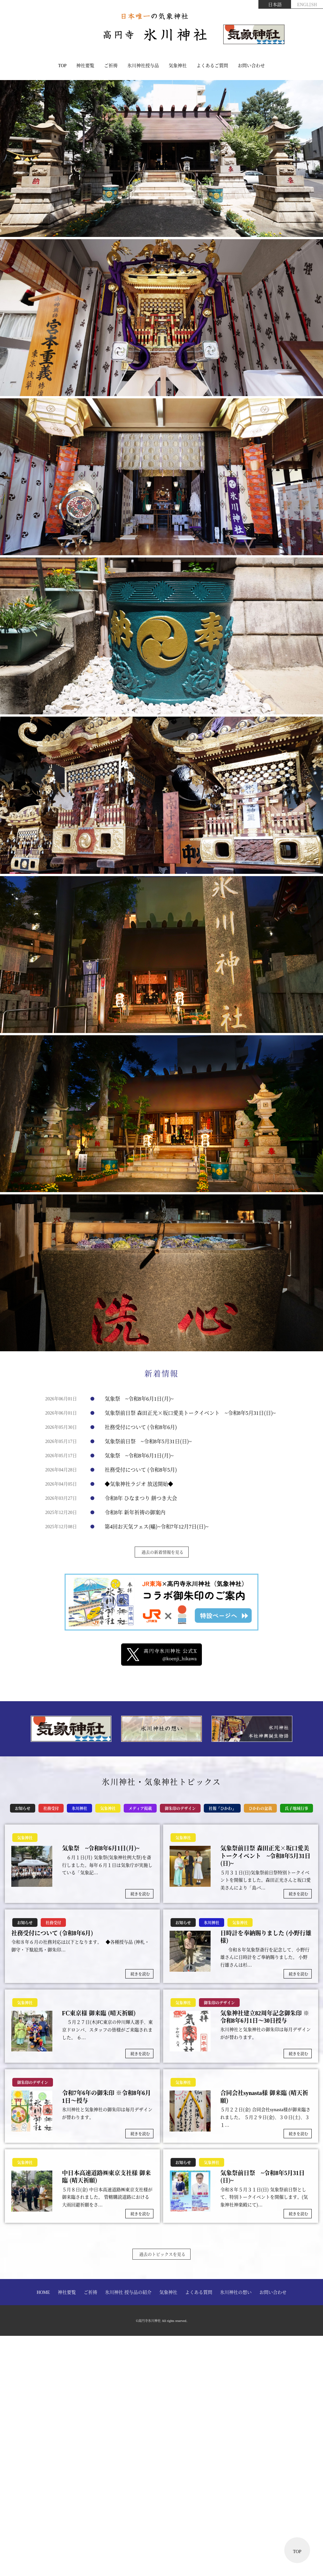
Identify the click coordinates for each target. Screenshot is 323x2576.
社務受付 (51, 1808)
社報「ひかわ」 (222, 1808)
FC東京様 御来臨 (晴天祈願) (99, 2013)
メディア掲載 (140, 1808)
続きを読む (140, 1893)
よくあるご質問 (212, 65)
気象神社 (178, 65)
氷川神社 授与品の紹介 (128, 2292)
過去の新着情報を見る (162, 1552)
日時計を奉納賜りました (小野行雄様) (265, 1936)
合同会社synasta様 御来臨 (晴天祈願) (264, 2096)
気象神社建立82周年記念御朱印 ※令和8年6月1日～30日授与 (264, 2016)
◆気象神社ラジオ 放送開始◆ (139, 1483)
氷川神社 (79, 1808)
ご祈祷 (111, 65)
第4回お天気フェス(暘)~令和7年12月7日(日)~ (156, 1526)
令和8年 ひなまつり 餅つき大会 (141, 1498)
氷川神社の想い (236, 2292)
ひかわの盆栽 (260, 1808)
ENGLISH (307, 4)
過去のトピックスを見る (162, 2254)
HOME (43, 2292)
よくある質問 (198, 2292)
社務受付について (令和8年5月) (141, 1469)
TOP (62, 65)
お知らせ (22, 1808)
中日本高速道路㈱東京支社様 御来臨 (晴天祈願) (106, 2176)
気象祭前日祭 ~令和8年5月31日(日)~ (148, 1441)
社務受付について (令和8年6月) (141, 1427)
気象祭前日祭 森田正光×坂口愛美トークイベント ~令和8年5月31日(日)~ (190, 1412)
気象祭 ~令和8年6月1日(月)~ (139, 1398)
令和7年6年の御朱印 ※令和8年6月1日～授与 (106, 2096)
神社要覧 (85, 65)
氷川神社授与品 (143, 65)
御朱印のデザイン (180, 1808)
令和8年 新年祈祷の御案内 (135, 1512)
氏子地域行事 (296, 1808)
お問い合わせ (251, 65)
